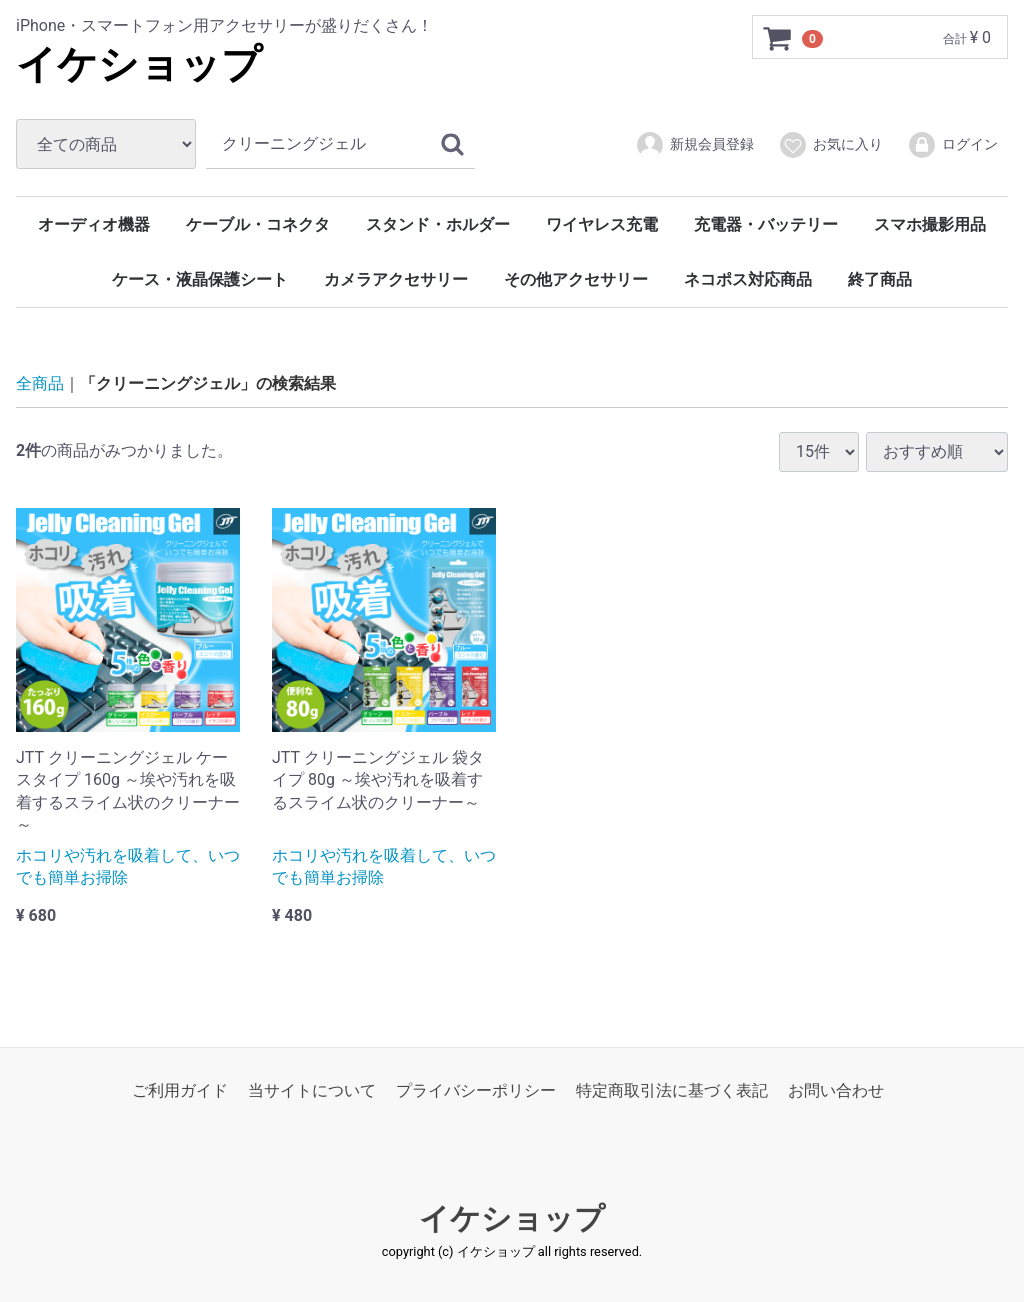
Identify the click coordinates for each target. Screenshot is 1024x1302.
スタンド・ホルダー (438, 224)
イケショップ (139, 64)
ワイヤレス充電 (602, 224)
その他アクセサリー (576, 279)
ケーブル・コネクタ (258, 224)
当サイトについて (312, 1090)
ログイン (952, 145)
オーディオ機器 (94, 224)
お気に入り (830, 145)
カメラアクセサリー (396, 279)
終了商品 (880, 279)
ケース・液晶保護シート (200, 279)
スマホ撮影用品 (930, 224)
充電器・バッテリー (766, 224)
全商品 (40, 383)
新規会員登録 (694, 145)
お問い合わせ (836, 1090)
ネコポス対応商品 (748, 279)
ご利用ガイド (180, 1090)
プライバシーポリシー (476, 1090)
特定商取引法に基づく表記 (672, 1090)
